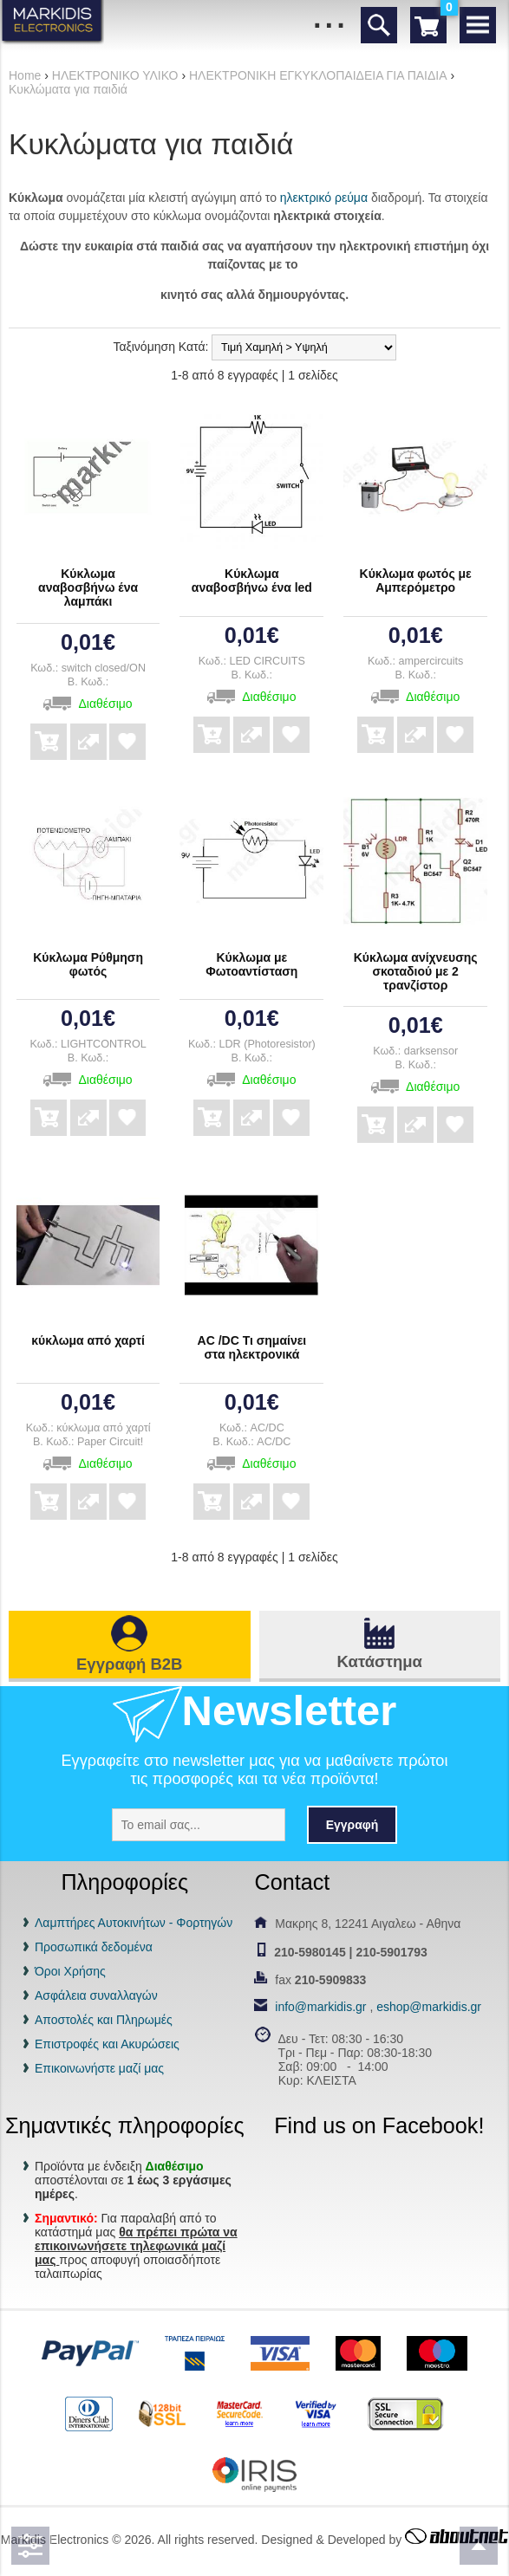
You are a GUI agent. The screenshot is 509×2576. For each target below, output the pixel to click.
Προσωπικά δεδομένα (94, 1947)
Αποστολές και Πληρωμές (104, 2020)
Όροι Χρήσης (70, 1971)
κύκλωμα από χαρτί (88, 1340)
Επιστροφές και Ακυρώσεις (107, 2044)
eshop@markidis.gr (428, 2007)
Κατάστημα (379, 1661)
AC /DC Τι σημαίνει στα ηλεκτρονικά (252, 1347)
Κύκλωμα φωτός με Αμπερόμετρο (416, 580)
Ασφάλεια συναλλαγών (96, 1995)
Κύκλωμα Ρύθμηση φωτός (88, 964)
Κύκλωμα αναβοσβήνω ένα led (252, 580)
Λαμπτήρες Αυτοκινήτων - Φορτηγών (133, 1923)
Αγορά (48, 729)
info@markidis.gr (320, 2007)
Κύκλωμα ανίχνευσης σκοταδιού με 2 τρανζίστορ (416, 971)
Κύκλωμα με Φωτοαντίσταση (251, 964)
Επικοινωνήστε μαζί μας (99, 2068)
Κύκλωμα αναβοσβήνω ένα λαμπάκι (88, 587)
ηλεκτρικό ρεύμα (324, 197)
